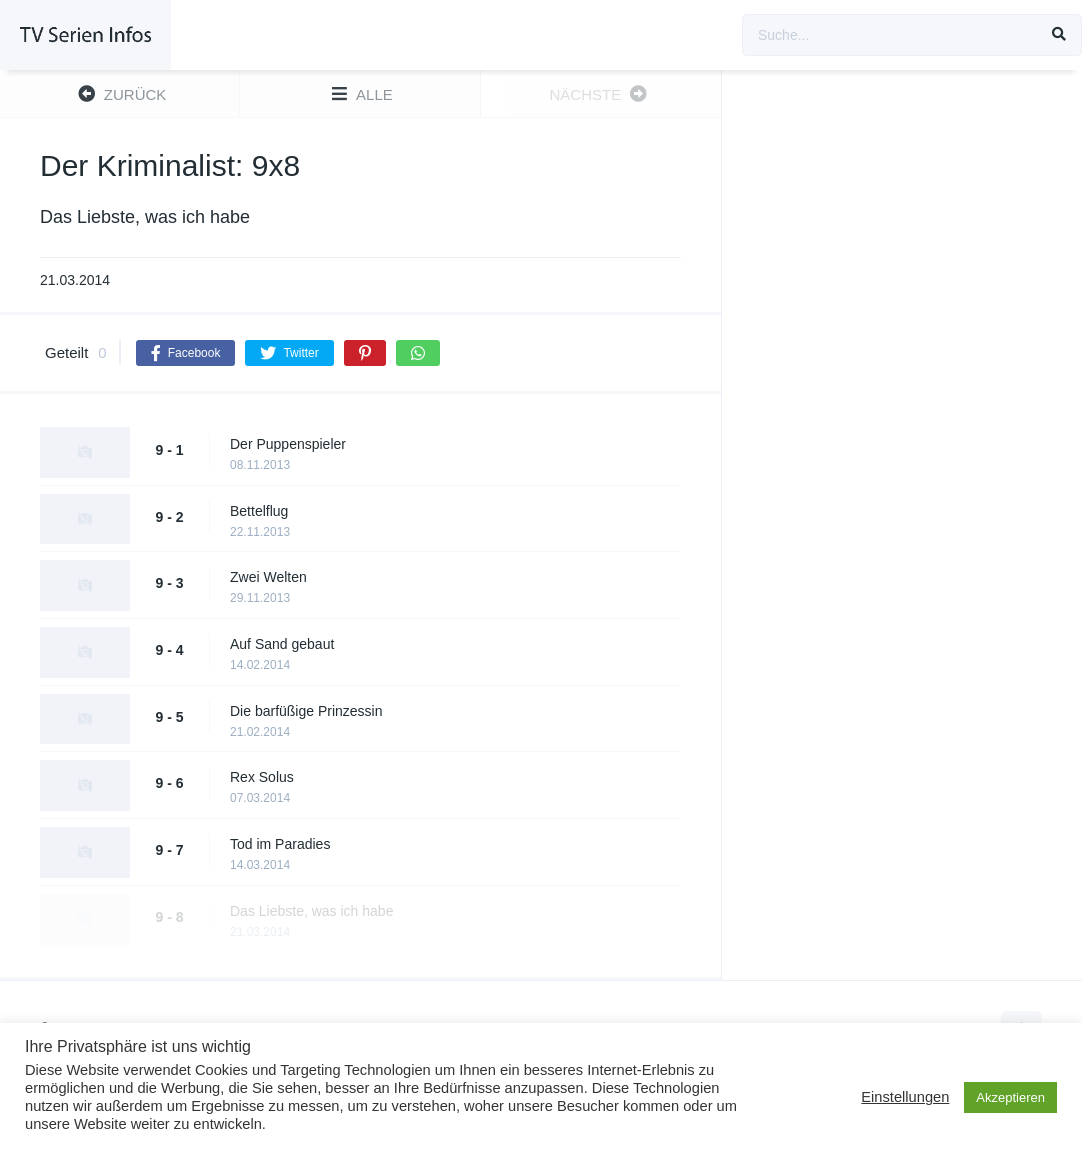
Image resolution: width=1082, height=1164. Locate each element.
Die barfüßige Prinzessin (306, 711)
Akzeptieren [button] (1010, 1097)
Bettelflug (259, 511)
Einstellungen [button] (905, 1097)
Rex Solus (262, 777)
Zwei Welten (268, 577)
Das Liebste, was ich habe (311, 911)
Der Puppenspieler (288, 444)
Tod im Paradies (280, 844)
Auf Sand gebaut (282, 644)
